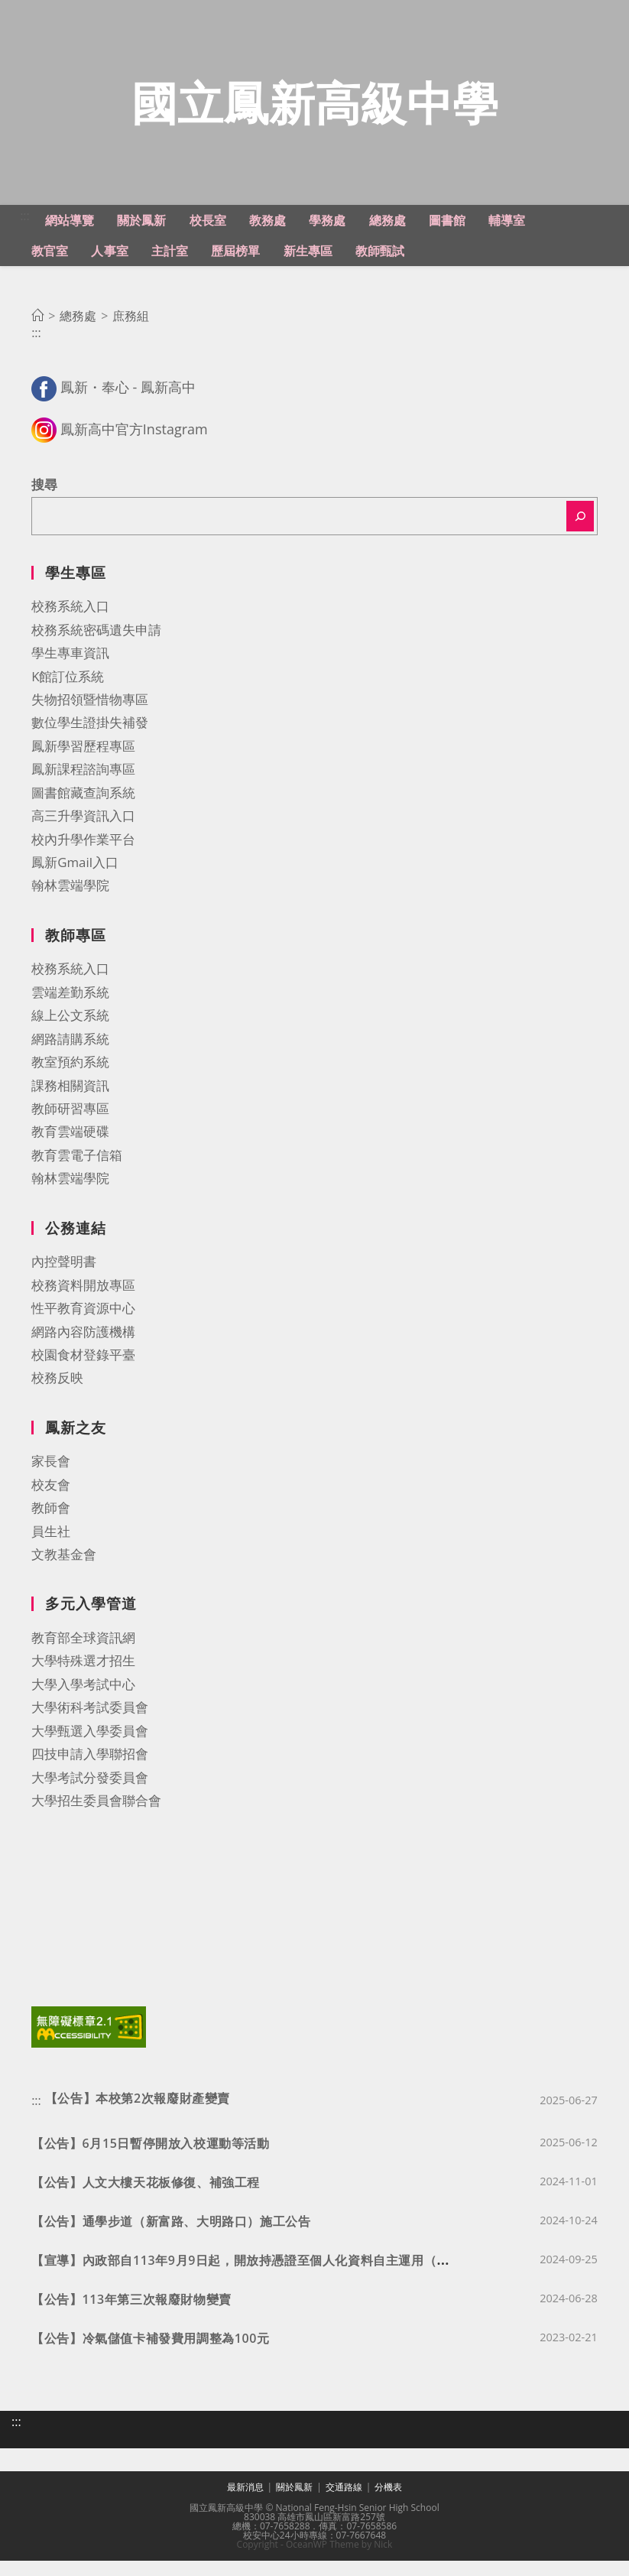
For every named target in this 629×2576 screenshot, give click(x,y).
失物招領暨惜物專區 (89, 717)
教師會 (50, 1526)
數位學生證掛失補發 (89, 741)
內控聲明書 (63, 1280)
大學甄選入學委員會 (89, 1749)
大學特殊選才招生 (83, 1679)
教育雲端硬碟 (70, 1150)
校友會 (50, 1503)
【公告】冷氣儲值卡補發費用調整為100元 (150, 2354)
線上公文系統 (70, 1034)
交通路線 (344, 2502)
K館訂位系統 (67, 694)
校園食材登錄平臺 (83, 1373)
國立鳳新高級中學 (315, 111)
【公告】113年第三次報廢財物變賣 (131, 2315)
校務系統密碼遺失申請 (96, 648)
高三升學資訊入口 (83, 834)
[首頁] (37, 334)
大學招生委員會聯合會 (96, 1818)
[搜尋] (580, 534)
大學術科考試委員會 (89, 1726)
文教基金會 (63, 1572)
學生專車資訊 (70, 672)
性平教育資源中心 (83, 1327)
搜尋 (44, 503)
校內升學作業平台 (83, 857)
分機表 (388, 2502)
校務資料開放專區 (83, 1303)
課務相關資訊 (70, 1104)
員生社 (50, 1549)
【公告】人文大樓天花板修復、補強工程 (145, 2198)
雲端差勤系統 (70, 1010)
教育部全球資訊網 (83, 1656)
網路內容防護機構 (83, 1350)
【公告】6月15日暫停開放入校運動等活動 (150, 2159)
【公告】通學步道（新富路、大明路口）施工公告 (170, 2237)
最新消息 (245, 2502)
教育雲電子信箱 (76, 1173)
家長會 (50, 1480)
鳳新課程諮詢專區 (83, 788)
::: (25, 234)
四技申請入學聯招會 (89, 1773)
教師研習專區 (70, 1126)
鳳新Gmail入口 (74, 880)
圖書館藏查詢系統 (83, 811)
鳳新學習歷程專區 (83, 764)
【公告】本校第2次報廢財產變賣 (137, 2113)
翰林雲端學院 (70, 904)
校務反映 (57, 1396)
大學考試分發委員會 (89, 1795)
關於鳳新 (294, 2502)
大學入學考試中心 (83, 1702)
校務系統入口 (70, 625)
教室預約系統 (70, 1081)
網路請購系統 (70, 1057)
